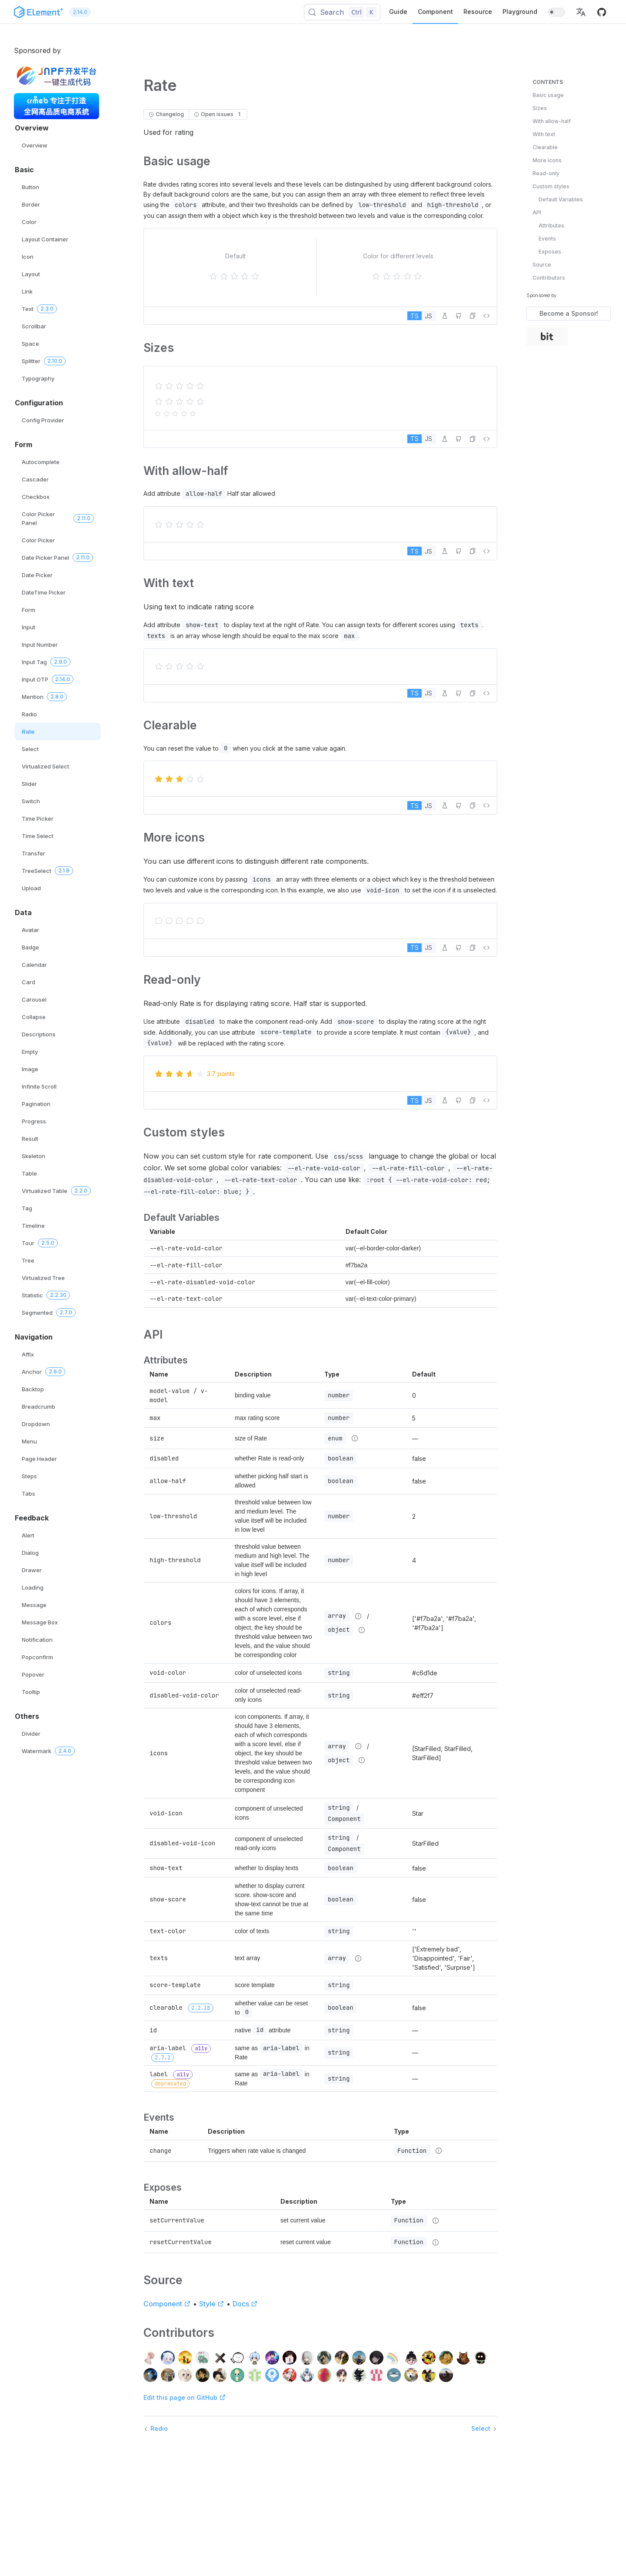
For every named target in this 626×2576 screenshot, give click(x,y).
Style (211, 2303)
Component (435, 11)
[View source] (486, 315)
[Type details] (355, 1438)
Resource (477, 11)
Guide (398, 11)
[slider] (236, 276)
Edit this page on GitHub (184, 2397)
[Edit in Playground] (444, 315)
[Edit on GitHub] (458, 315)
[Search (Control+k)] (342, 12)
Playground (520, 11)
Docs (245, 2303)
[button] (581, 12)
